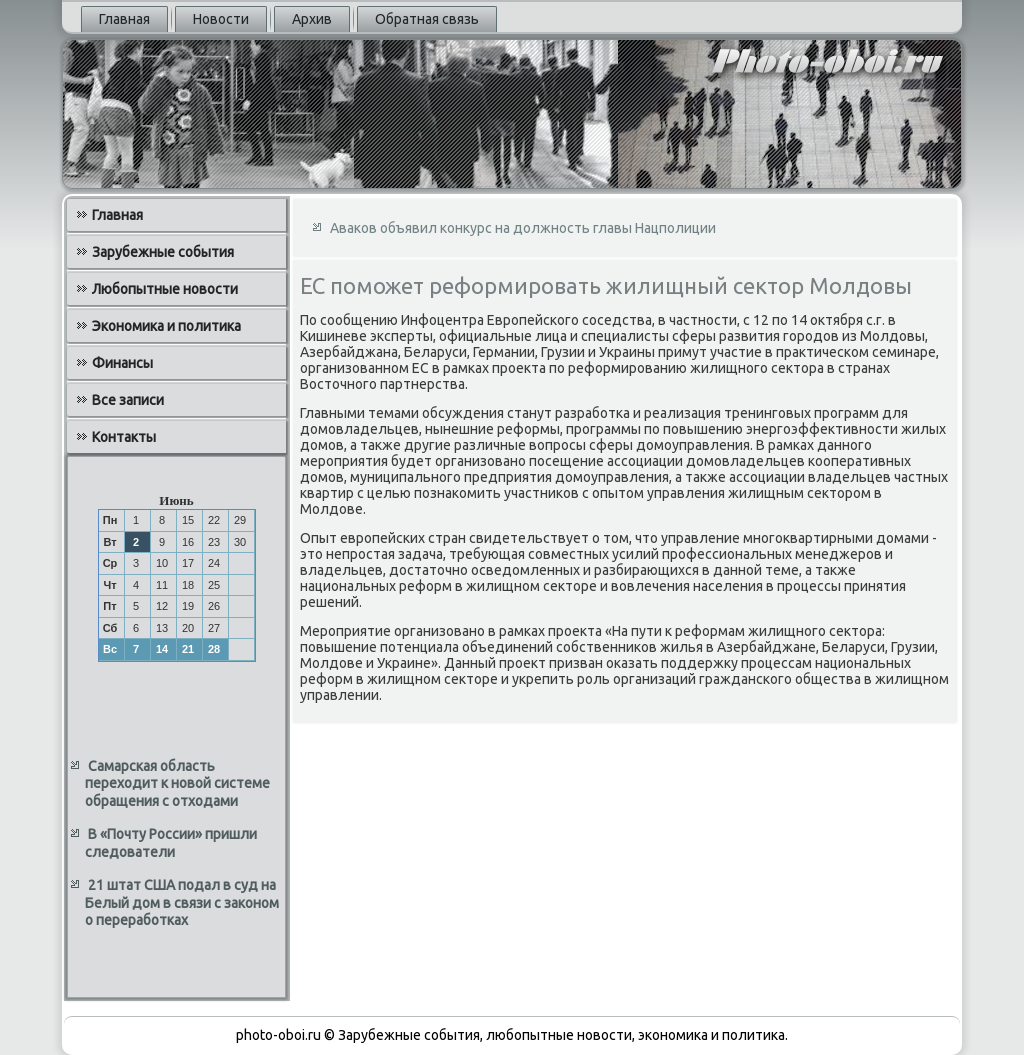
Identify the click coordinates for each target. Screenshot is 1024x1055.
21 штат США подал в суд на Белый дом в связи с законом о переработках (182, 902)
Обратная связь (427, 19)
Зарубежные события (163, 252)
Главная (124, 19)
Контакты (124, 437)
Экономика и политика (166, 326)
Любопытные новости (165, 289)
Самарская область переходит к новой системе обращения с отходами (177, 783)
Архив (312, 19)
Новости (221, 19)
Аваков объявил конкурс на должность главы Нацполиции (523, 228)
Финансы (122, 363)
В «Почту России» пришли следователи (171, 843)
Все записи (128, 400)
